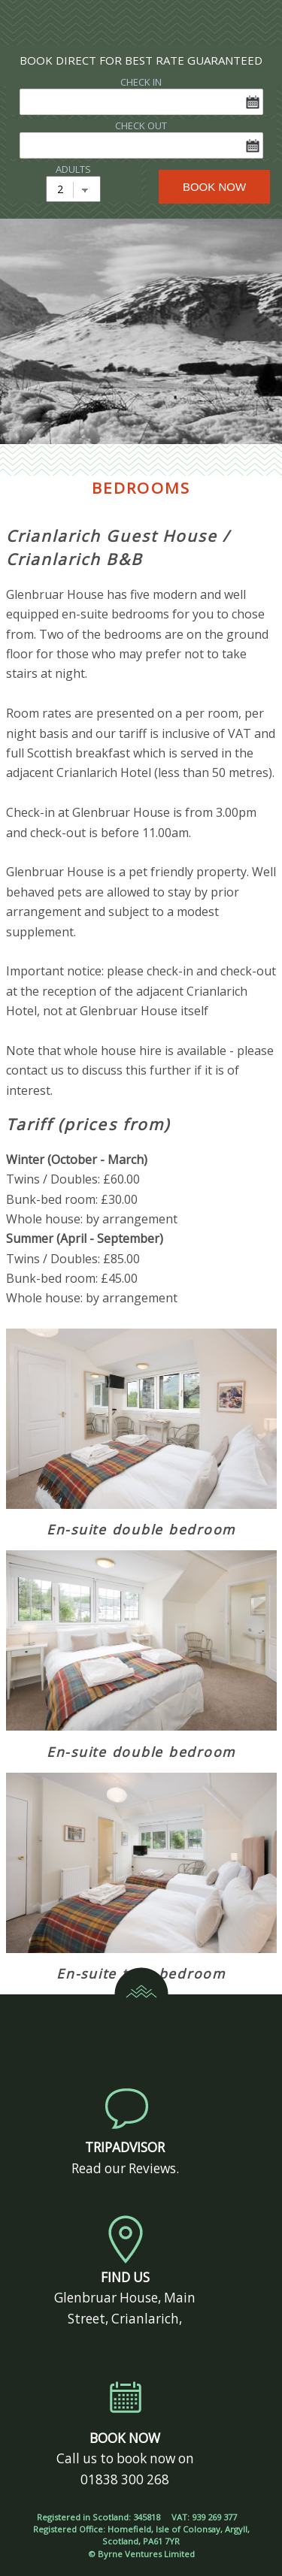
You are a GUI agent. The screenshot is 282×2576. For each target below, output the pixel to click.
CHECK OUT (141, 125)
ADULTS (73, 169)
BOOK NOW (214, 186)
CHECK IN (141, 82)
